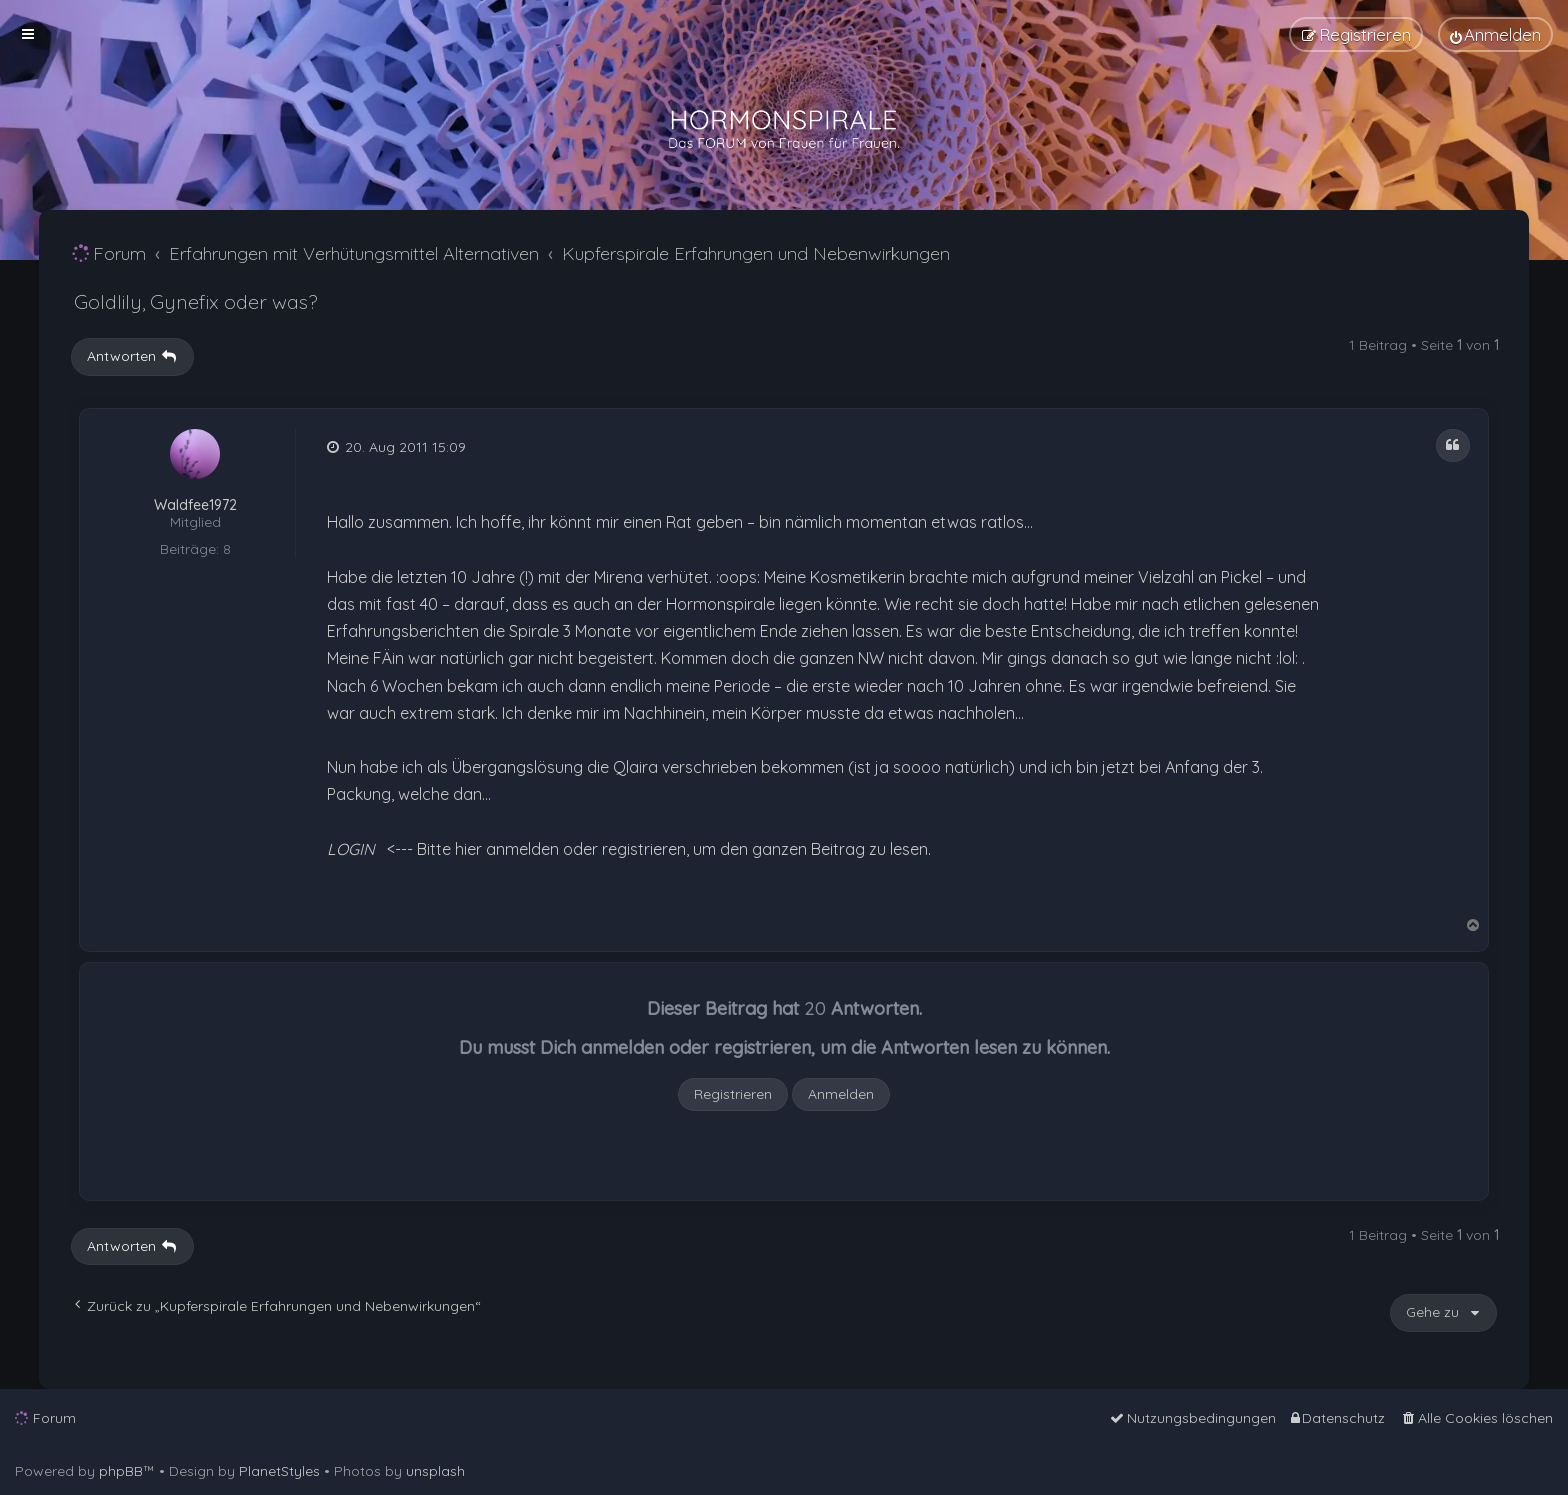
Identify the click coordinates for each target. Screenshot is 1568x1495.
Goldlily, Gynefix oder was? (195, 301)
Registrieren (733, 1094)
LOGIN (351, 849)
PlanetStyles (279, 1471)
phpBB (121, 1471)
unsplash (435, 1471)
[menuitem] (1495, 34)
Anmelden (841, 1094)
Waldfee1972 (195, 505)
